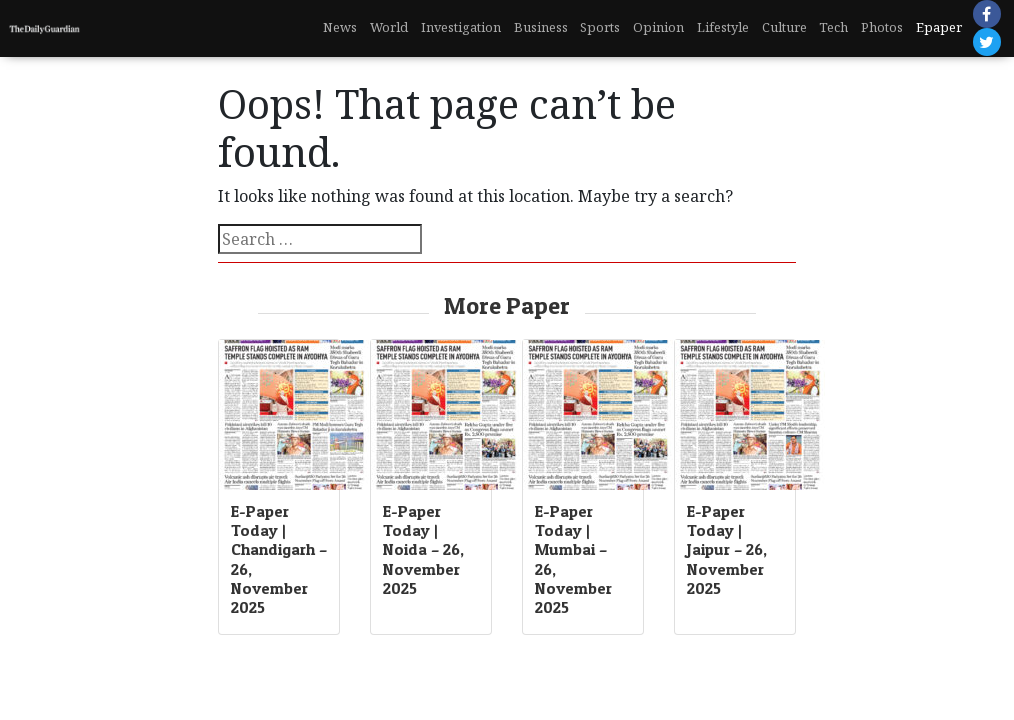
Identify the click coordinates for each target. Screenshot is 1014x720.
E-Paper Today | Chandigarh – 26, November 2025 (279, 559)
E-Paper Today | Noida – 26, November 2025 (423, 549)
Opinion (658, 27)
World (389, 27)
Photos (882, 27)
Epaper (939, 27)
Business (541, 27)
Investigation (461, 27)
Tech (833, 27)
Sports (600, 27)
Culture (784, 27)
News (340, 27)
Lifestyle (723, 27)
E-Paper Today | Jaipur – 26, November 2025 (727, 549)
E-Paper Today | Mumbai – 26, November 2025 (573, 559)
